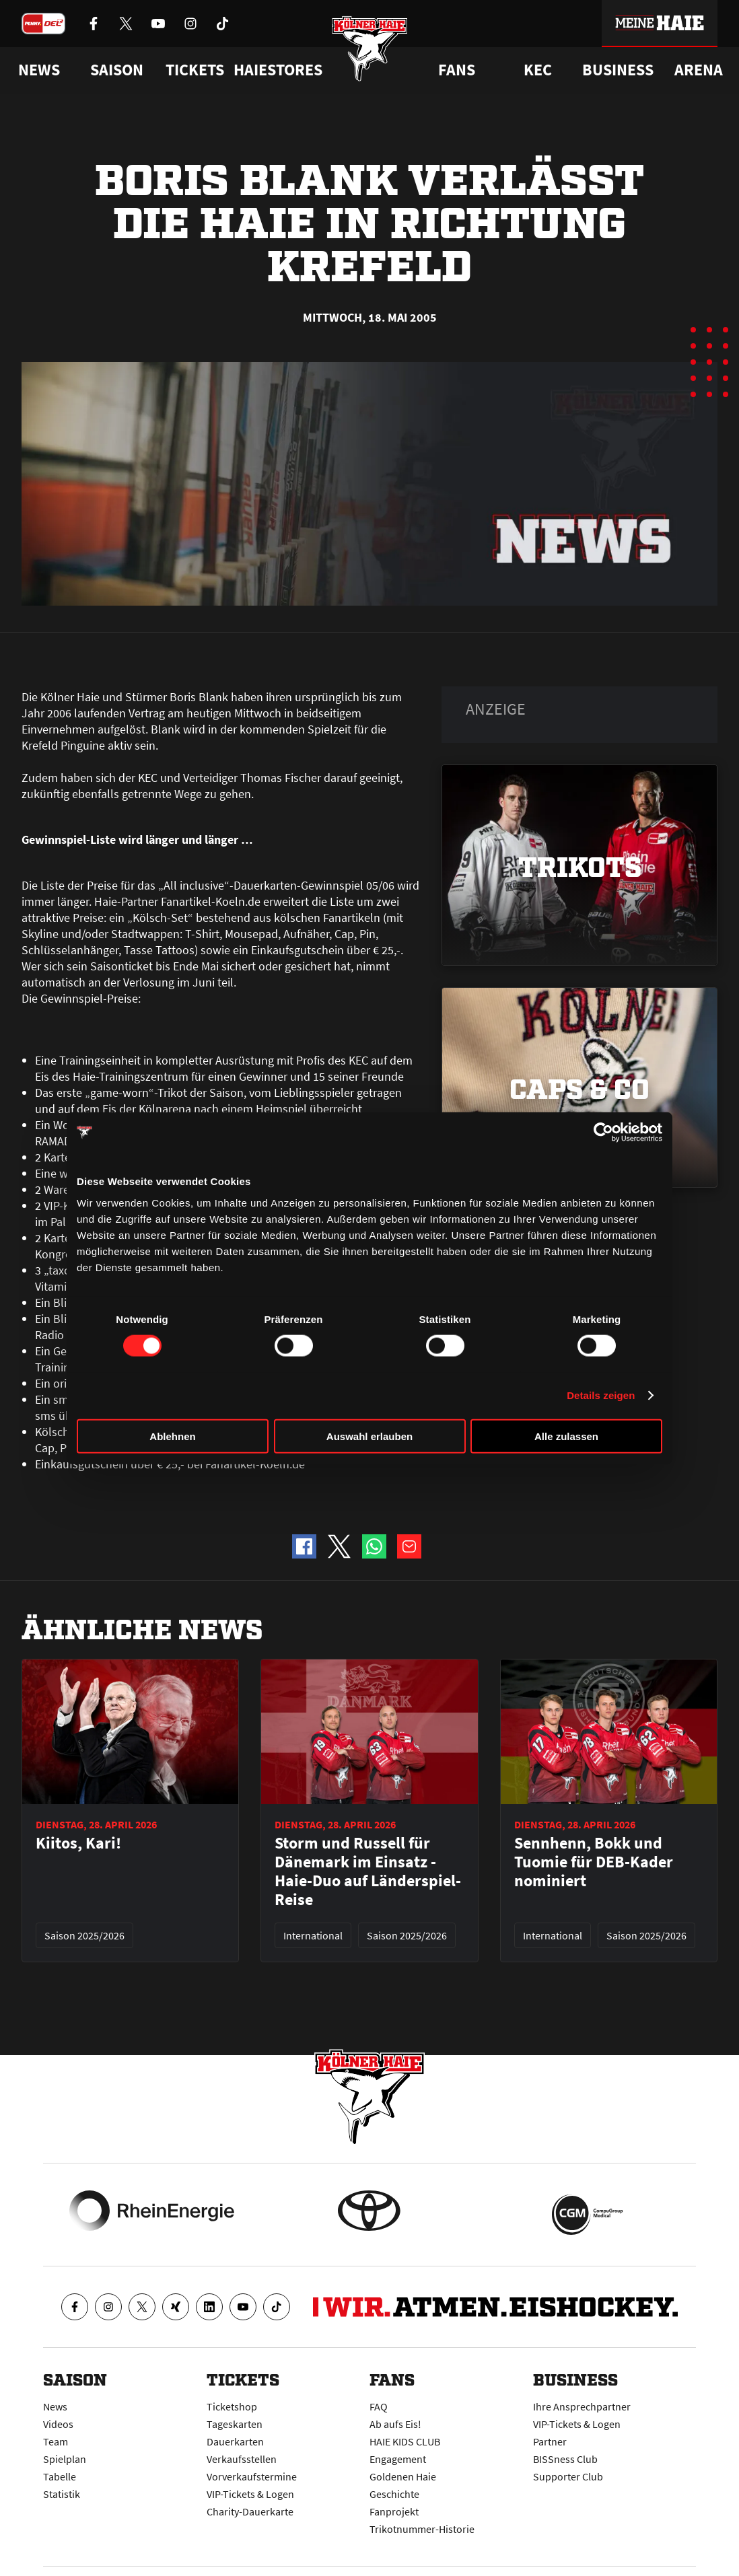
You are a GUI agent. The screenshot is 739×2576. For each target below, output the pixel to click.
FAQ (379, 2406)
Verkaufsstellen (242, 2459)
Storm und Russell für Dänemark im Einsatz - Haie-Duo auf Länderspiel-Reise (368, 1871)
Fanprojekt (394, 2511)
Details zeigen (601, 1395)
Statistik (61, 2494)
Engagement (398, 2459)
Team (55, 2441)
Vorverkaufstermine (252, 2476)
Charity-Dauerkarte (250, 2511)
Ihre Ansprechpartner (582, 2406)
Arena (698, 70)
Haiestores (278, 70)
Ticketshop (232, 2406)
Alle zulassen (566, 1435)
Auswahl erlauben (369, 1435)
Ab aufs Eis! (395, 2424)
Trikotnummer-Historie (422, 2529)
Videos (58, 2424)
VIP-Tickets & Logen (250, 2494)
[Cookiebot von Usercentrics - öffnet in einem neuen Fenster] (603, 1132)
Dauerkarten (235, 2441)
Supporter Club (568, 2476)
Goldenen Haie (403, 2476)
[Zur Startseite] (370, 55)
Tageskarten (234, 2424)
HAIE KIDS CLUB (405, 2441)
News (55, 2406)
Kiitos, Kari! (78, 1843)
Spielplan (64, 2459)
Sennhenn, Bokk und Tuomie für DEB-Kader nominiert (593, 1862)
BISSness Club (565, 2459)
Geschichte (394, 2494)
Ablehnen (172, 1435)
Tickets (195, 70)
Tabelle (59, 2476)
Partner (550, 2441)
